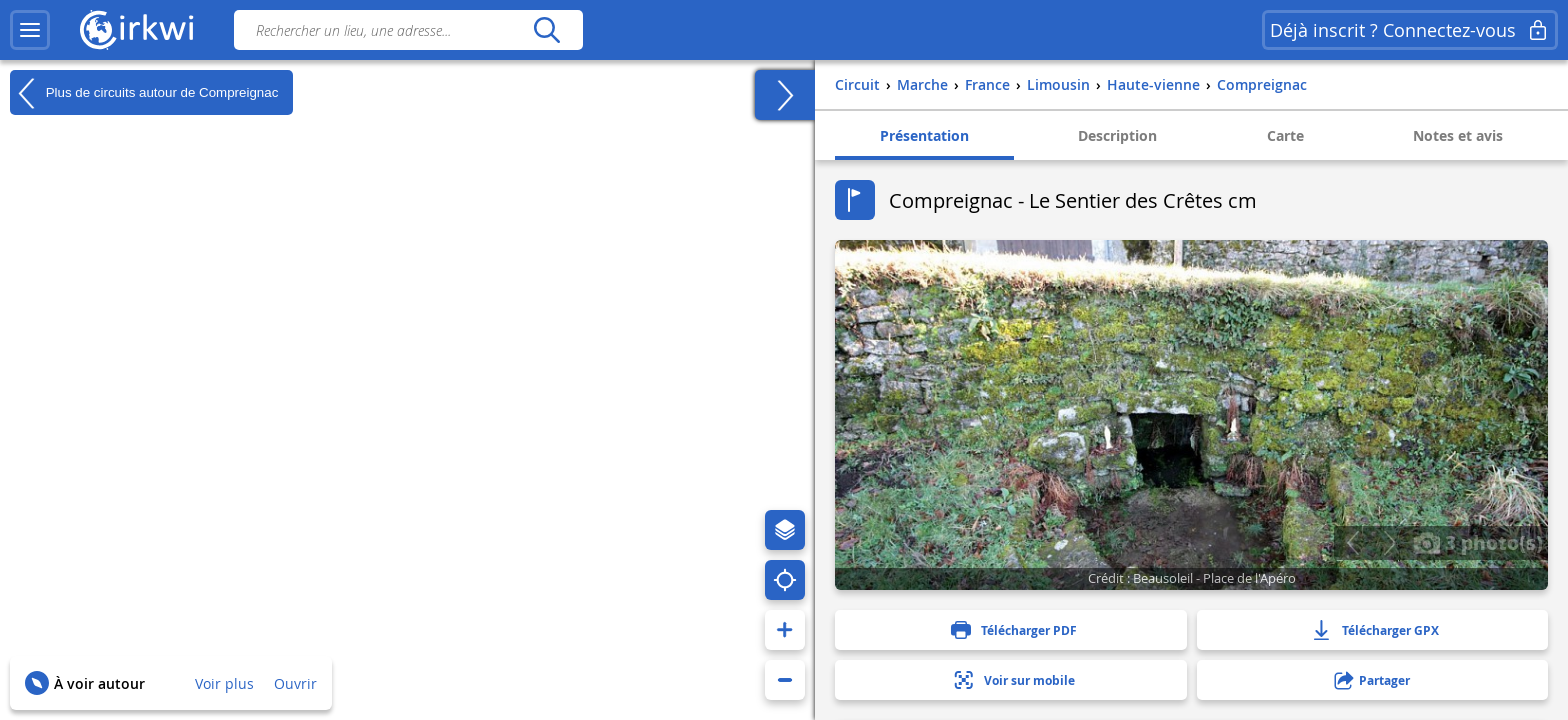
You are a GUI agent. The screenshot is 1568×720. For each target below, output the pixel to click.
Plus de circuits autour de (144, 93)
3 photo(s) (1478, 542)
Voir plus (224, 683)
